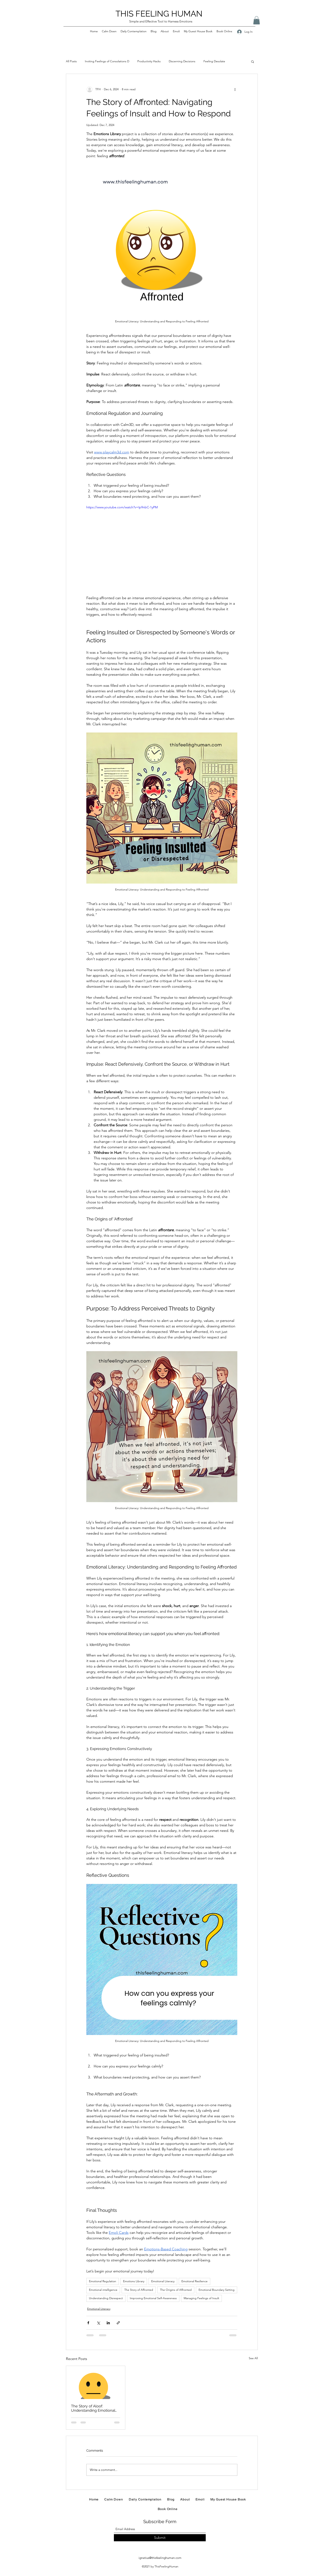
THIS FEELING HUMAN (159, 13)
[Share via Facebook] (88, 2323)
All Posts (71, 61)
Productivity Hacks (149, 61)
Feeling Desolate (214, 61)
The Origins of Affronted (176, 2290)
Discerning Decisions (182, 61)
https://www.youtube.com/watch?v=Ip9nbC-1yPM (122, 507)
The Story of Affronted (138, 2290)
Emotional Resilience (194, 2281)
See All (253, 2358)
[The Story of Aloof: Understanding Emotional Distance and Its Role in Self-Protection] (95, 2382)
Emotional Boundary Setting (216, 2290)
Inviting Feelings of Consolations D (107, 61)
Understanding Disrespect (106, 2298)
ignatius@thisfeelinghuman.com (160, 2558)
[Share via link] (118, 2323)
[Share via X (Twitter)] (98, 2323)
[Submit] (160, 2537)
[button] (256, 20)
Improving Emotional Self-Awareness (153, 2298)
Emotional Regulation (102, 2281)
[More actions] (234, 89)
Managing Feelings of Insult (201, 2298)
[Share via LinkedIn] (108, 2323)
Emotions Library (133, 2281)
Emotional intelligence (103, 2290)
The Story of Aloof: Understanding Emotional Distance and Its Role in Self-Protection (93, 2408)
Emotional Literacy (162, 2281)
